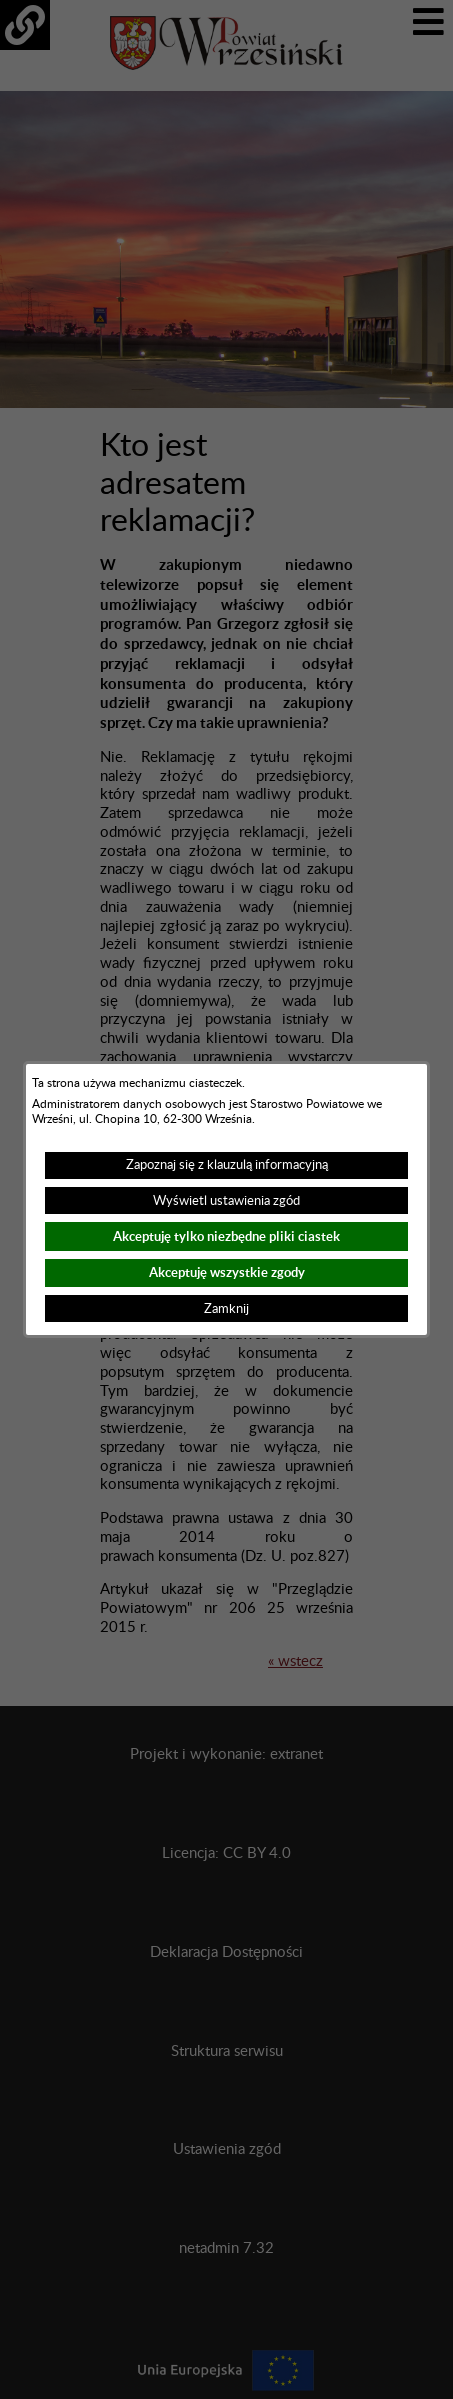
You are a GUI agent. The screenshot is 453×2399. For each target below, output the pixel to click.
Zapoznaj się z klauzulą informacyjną (227, 1165)
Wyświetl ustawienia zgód (226, 1201)
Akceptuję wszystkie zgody (227, 1272)
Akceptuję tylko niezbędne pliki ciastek (226, 1236)
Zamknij (226, 1309)
